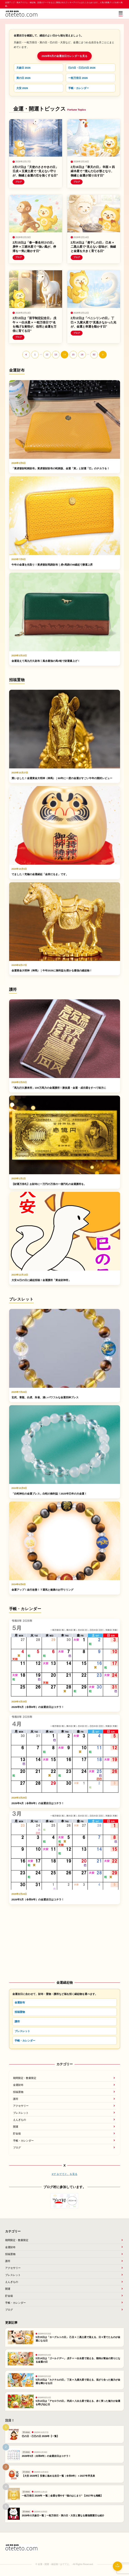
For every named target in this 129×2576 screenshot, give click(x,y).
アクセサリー (21, 2107)
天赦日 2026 (23, 67)
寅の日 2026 (23, 78)
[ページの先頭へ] (117, 2566)
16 (82, 355)
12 (47, 355)
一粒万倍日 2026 (78, 78)
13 (56, 355)
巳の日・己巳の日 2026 (81, 67)
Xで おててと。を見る (64, 2175)
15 (73, 355)
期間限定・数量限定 (24, 2079)
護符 (17, 2022)
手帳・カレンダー (78, 88)
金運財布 (20, 2003)
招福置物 (20, 2012)
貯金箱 (17, 2135)
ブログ (17, 2149)
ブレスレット (22, 2032)
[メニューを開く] (121, 13)
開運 (15, 2128)
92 (94, 355)
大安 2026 (22, 88)
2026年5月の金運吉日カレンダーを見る (64, 56)
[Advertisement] (64, 1949)
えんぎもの (19, 2121)
